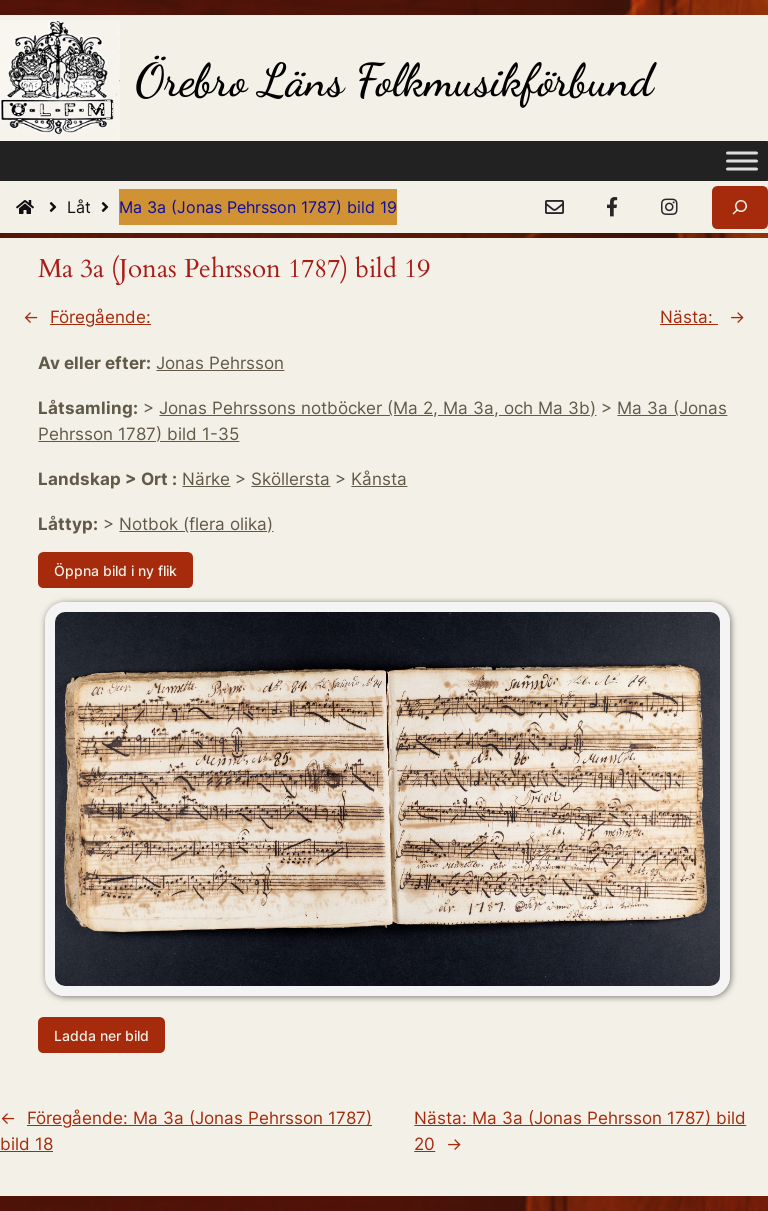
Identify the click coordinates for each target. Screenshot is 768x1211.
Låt (93, 207)
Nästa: (689, 317)
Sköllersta (290, 479)
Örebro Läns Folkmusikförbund (394, 80)
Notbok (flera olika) (196, 524)
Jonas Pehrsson (220, 363)
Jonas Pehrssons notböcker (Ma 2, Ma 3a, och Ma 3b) (377, 408)
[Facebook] (612, 208)
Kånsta (379, 479)
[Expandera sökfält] (740, 207)
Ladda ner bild (101, 1035)
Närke (206, 479)
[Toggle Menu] (742, 161)
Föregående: (100, 317)
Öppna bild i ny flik (115, 570)
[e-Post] (554, 208)
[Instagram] (669, 208)
